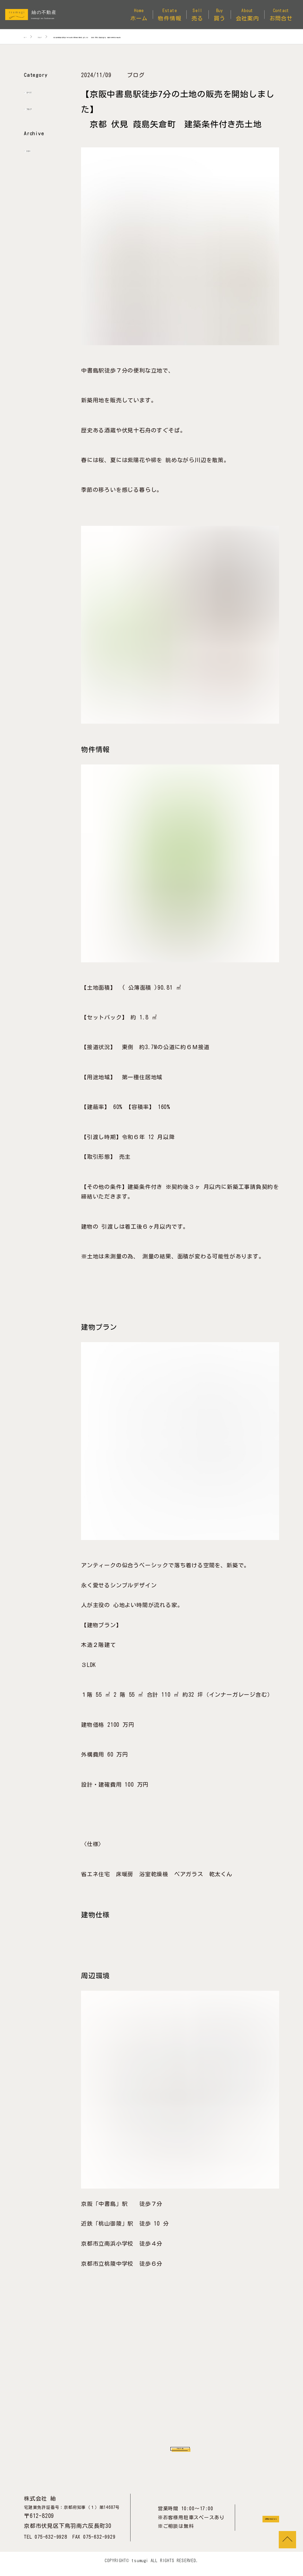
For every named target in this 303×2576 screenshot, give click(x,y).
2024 (36, 150)
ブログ (38, 108)
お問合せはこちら (253, 2524)
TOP (287, 2539)
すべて (38, 91)
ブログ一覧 (180, 2450)
